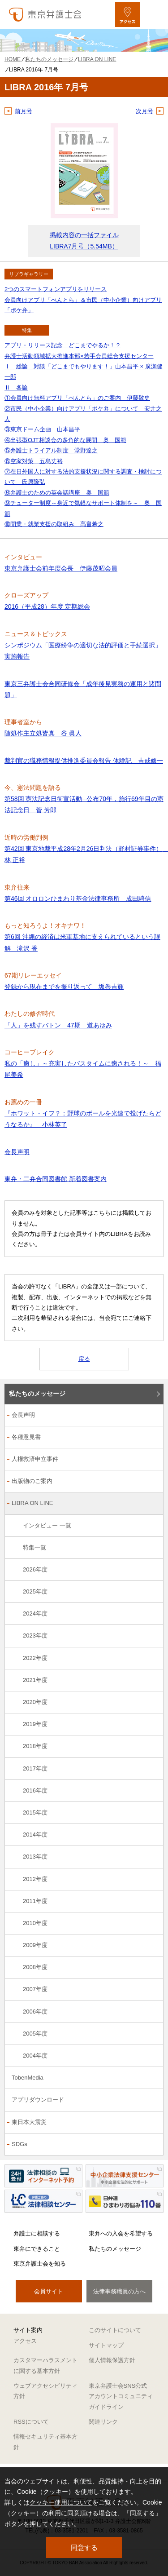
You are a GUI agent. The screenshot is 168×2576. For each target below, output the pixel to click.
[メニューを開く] (153, 14)
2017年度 (35, 1768)
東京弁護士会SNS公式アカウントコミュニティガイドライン (121, 2396)
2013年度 (35, 1856)
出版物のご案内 (32, 1481)
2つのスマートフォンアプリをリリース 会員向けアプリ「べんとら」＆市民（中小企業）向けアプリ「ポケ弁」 (83, 300)
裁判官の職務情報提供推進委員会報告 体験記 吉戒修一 (83, 760)
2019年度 (35, 1724)
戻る (84, 1358)
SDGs (19, 2144)
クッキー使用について (61, 2502)
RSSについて (31, 2421)
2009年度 (35, 1945)
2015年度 (35, 1812)
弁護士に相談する (36, 2233)
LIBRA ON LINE (32, 1503)
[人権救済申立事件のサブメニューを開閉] (151, 1459)
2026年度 (35, 1569)
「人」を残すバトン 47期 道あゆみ (58, 1025)
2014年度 (35, 1834)
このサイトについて (115, 2330)
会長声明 (17, 1151)
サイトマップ (106, 2345)
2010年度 (35, 1923)
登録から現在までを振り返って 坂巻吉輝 (64, 986)
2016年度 (35, 1790)
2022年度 (35, 1658)
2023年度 (35, 1635)
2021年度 (35, 1680)
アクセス (25, 2340)
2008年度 (35, 1967)
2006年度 (35, 2011)
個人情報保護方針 (112, 2360)
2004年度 (35, 2055)
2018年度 (35, 1746)
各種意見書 (26, 1437)
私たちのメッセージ (37, 1393)
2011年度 (35, 1901)
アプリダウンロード (38, 2099)
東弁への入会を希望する (121, 2233)
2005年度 (35, 2033)
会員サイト (48, 2291)
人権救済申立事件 (35, 1459)
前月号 (23, 111)
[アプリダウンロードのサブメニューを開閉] (151, 2100)
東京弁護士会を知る (39, 2263)
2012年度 (35, 1879)
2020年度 (35, 1702)
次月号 (144, 111)
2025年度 (35, 1591)
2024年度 (35, 1613)
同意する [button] (84, 2547)
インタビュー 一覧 (47, 1525)
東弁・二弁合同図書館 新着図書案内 (55, 1178)
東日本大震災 (29, 2122)
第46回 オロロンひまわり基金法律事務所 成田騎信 (77, 898)
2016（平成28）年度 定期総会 (47, 606)
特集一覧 (34, 1547)
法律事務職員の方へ (119, 2291)
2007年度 (35, 1989)
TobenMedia (27, 2077)
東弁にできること (36, 2248)
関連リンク (103, 2421)
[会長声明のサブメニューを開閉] (151, 1415)
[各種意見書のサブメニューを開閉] (151, 1437)
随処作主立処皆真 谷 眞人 (43, 733)
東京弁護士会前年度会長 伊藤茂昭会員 (60, 568)
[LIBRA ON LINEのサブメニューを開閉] (151, 1503)
